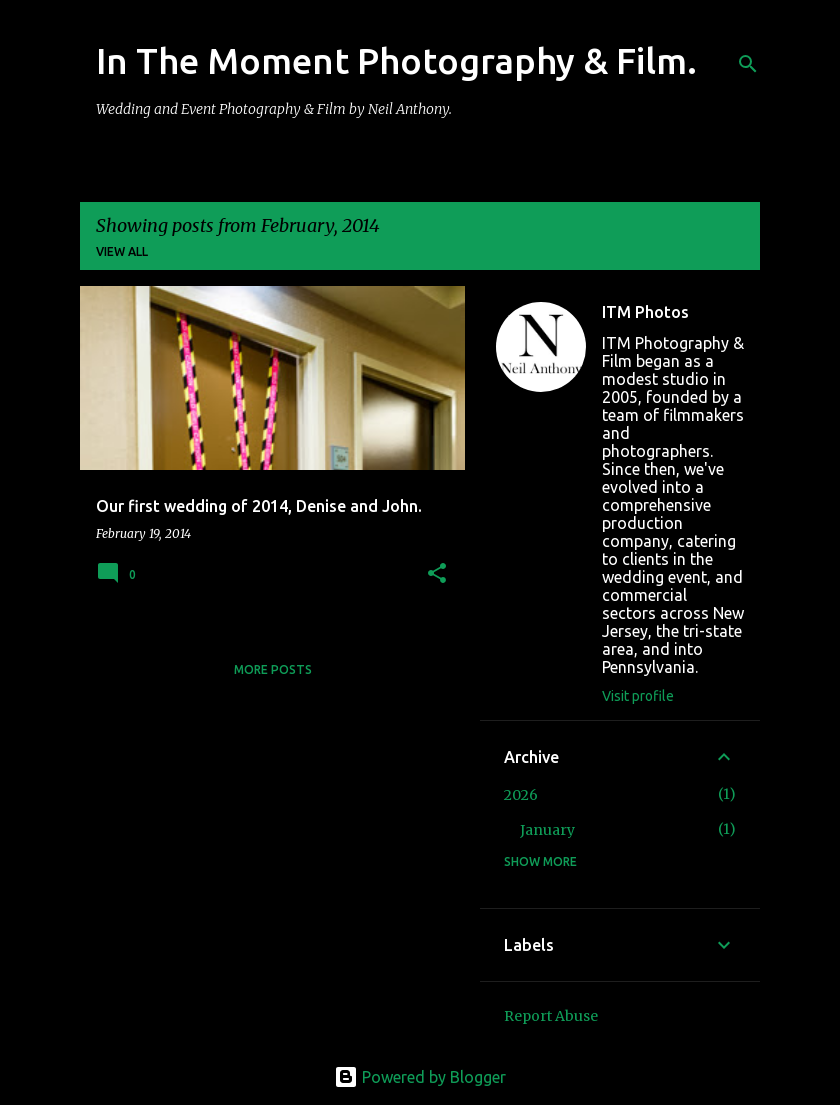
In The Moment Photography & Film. (396, 60)
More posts (273, 669)
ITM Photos (645, 312)
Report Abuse (551, 1016)
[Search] (748, 64)
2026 (521, 795)
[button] (437, 574)
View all (122, 251)
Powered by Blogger (420, 1077)
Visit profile (638, 696)
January (547, 830)
